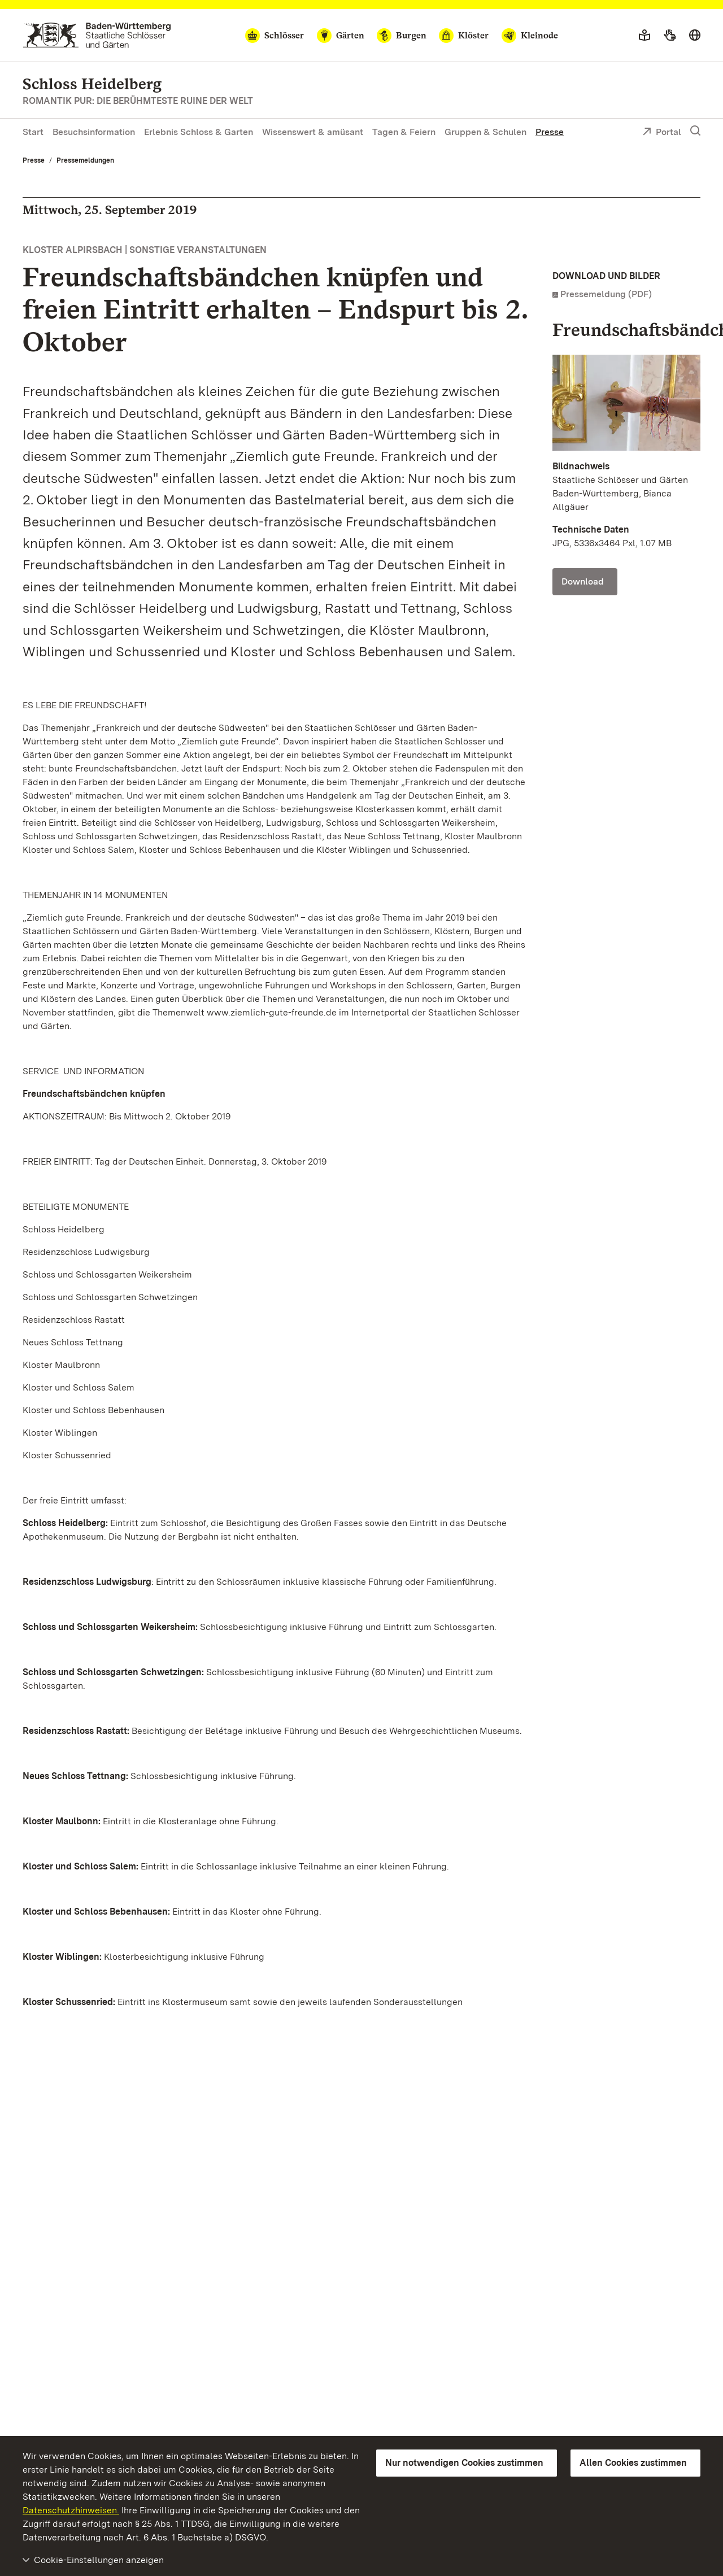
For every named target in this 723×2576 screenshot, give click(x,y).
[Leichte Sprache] (644, 35)
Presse (549, 132)
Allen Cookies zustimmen (633, 2462)
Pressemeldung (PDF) (606, 294)
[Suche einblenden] (695, 131)
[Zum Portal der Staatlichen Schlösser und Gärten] (97, 35)
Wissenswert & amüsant (312, 132)
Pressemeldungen (85, 160)
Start (33, 132)
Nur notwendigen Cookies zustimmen (464, 2462)
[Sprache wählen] (695, 35)
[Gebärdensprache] (669, 35)
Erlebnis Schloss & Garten (198, 132)
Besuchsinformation (94, 132)
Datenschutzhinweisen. (71, 2510)
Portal (661, 133)
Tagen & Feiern (403, 132)
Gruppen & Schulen (485, 132)
